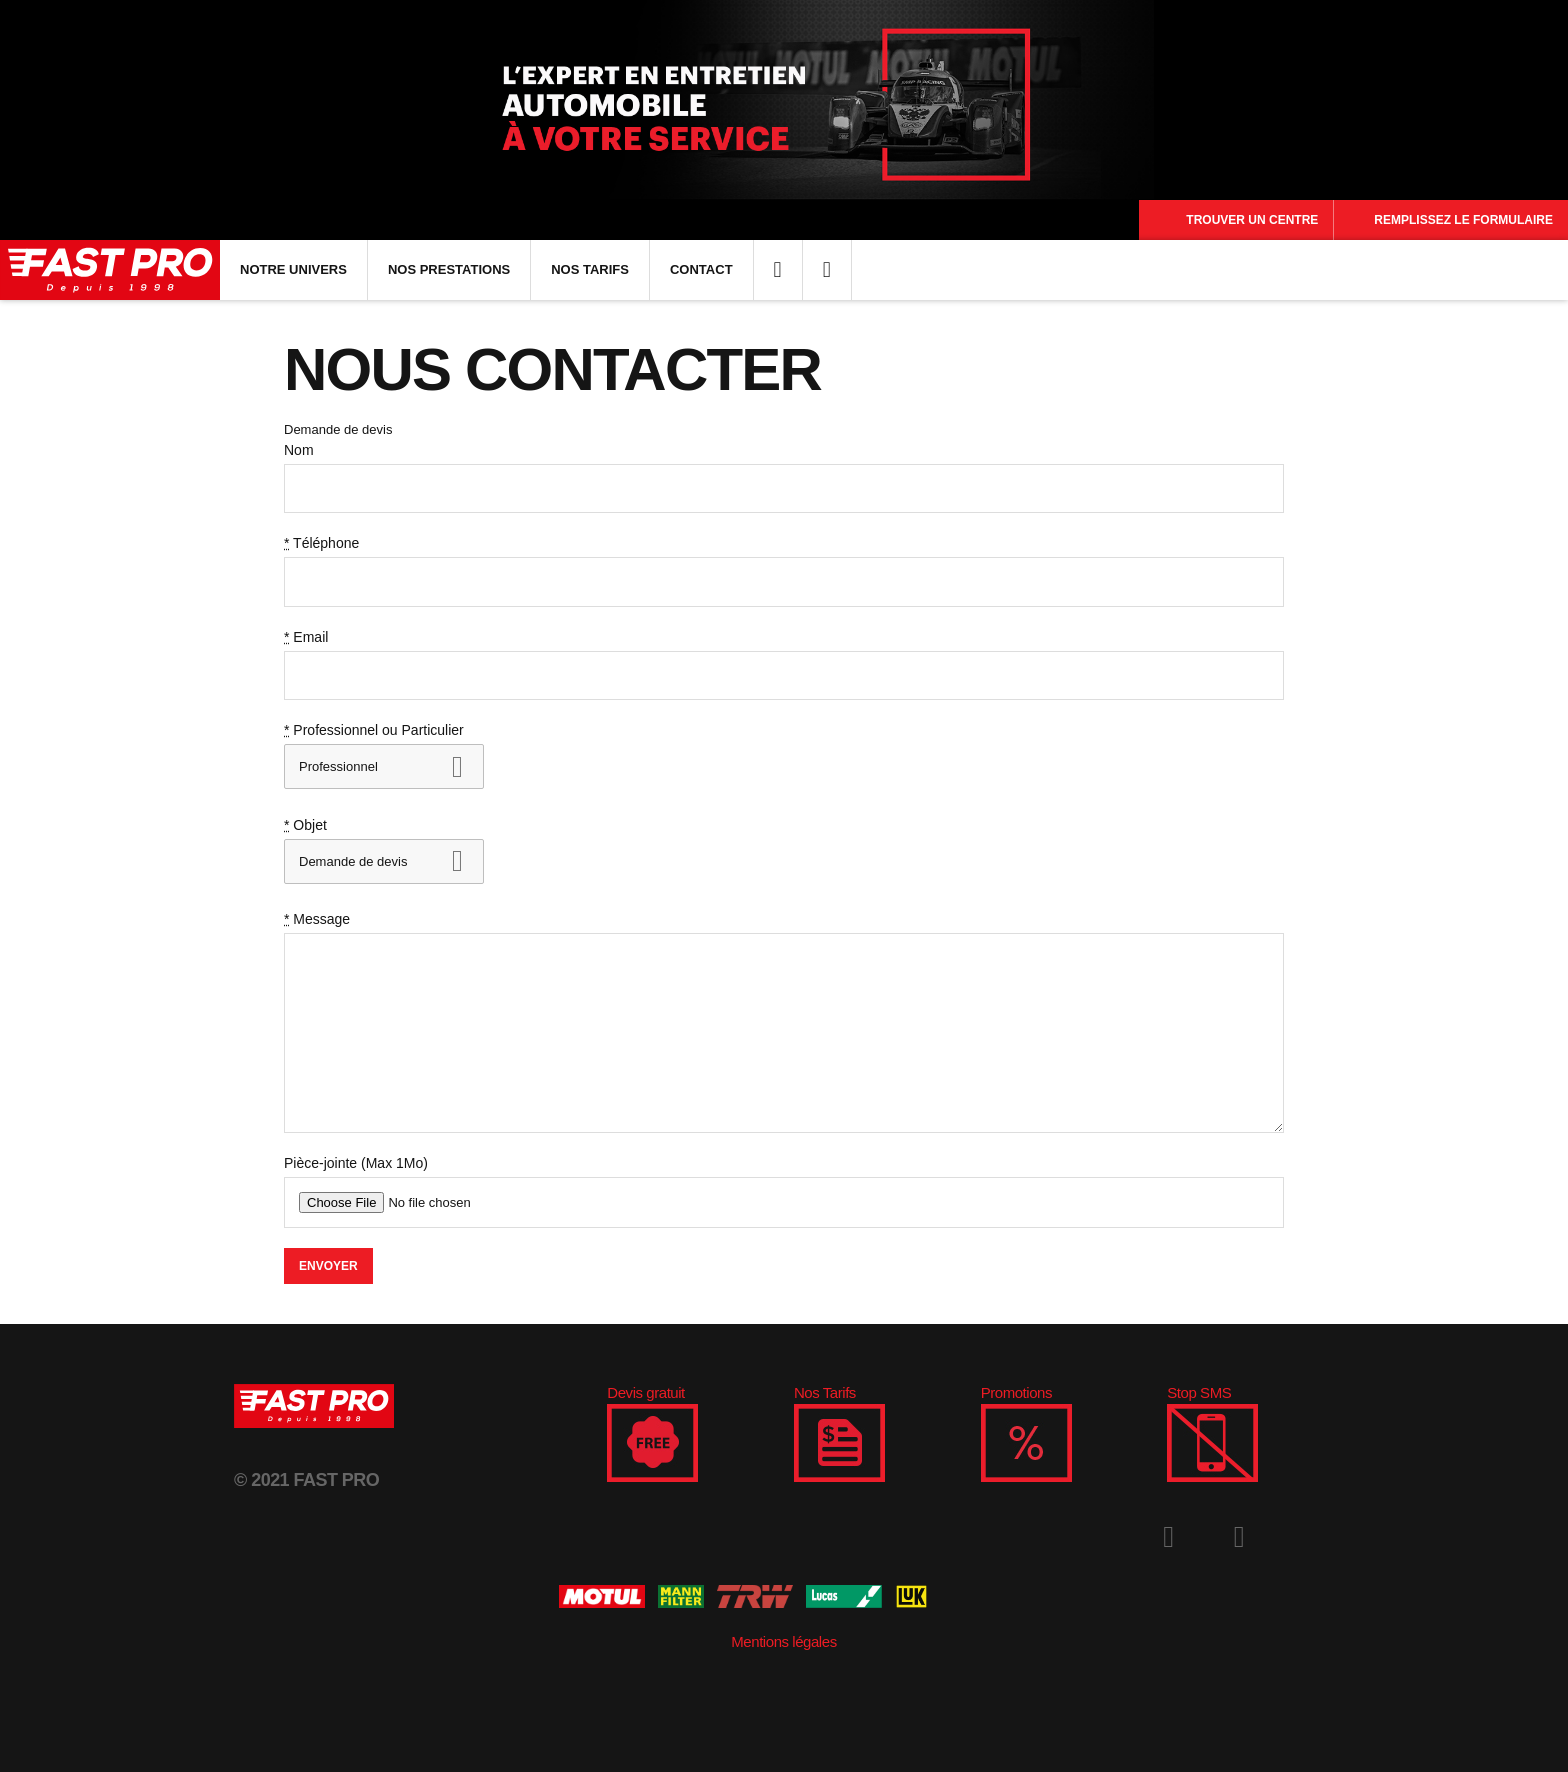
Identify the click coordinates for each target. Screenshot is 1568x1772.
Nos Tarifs (590, 269)
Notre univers (293, 269)
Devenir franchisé (399, 861)
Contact (701, 269)
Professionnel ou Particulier (374, 730)
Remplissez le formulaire (1463, 220)
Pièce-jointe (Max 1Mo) (356, 1163)
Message (317, 919)
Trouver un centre (1252, 220)
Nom (299, 450)
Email (306, 637)
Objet (305, 825)
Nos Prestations (449, 269)
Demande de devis (338, 429)
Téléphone (321, 543)
